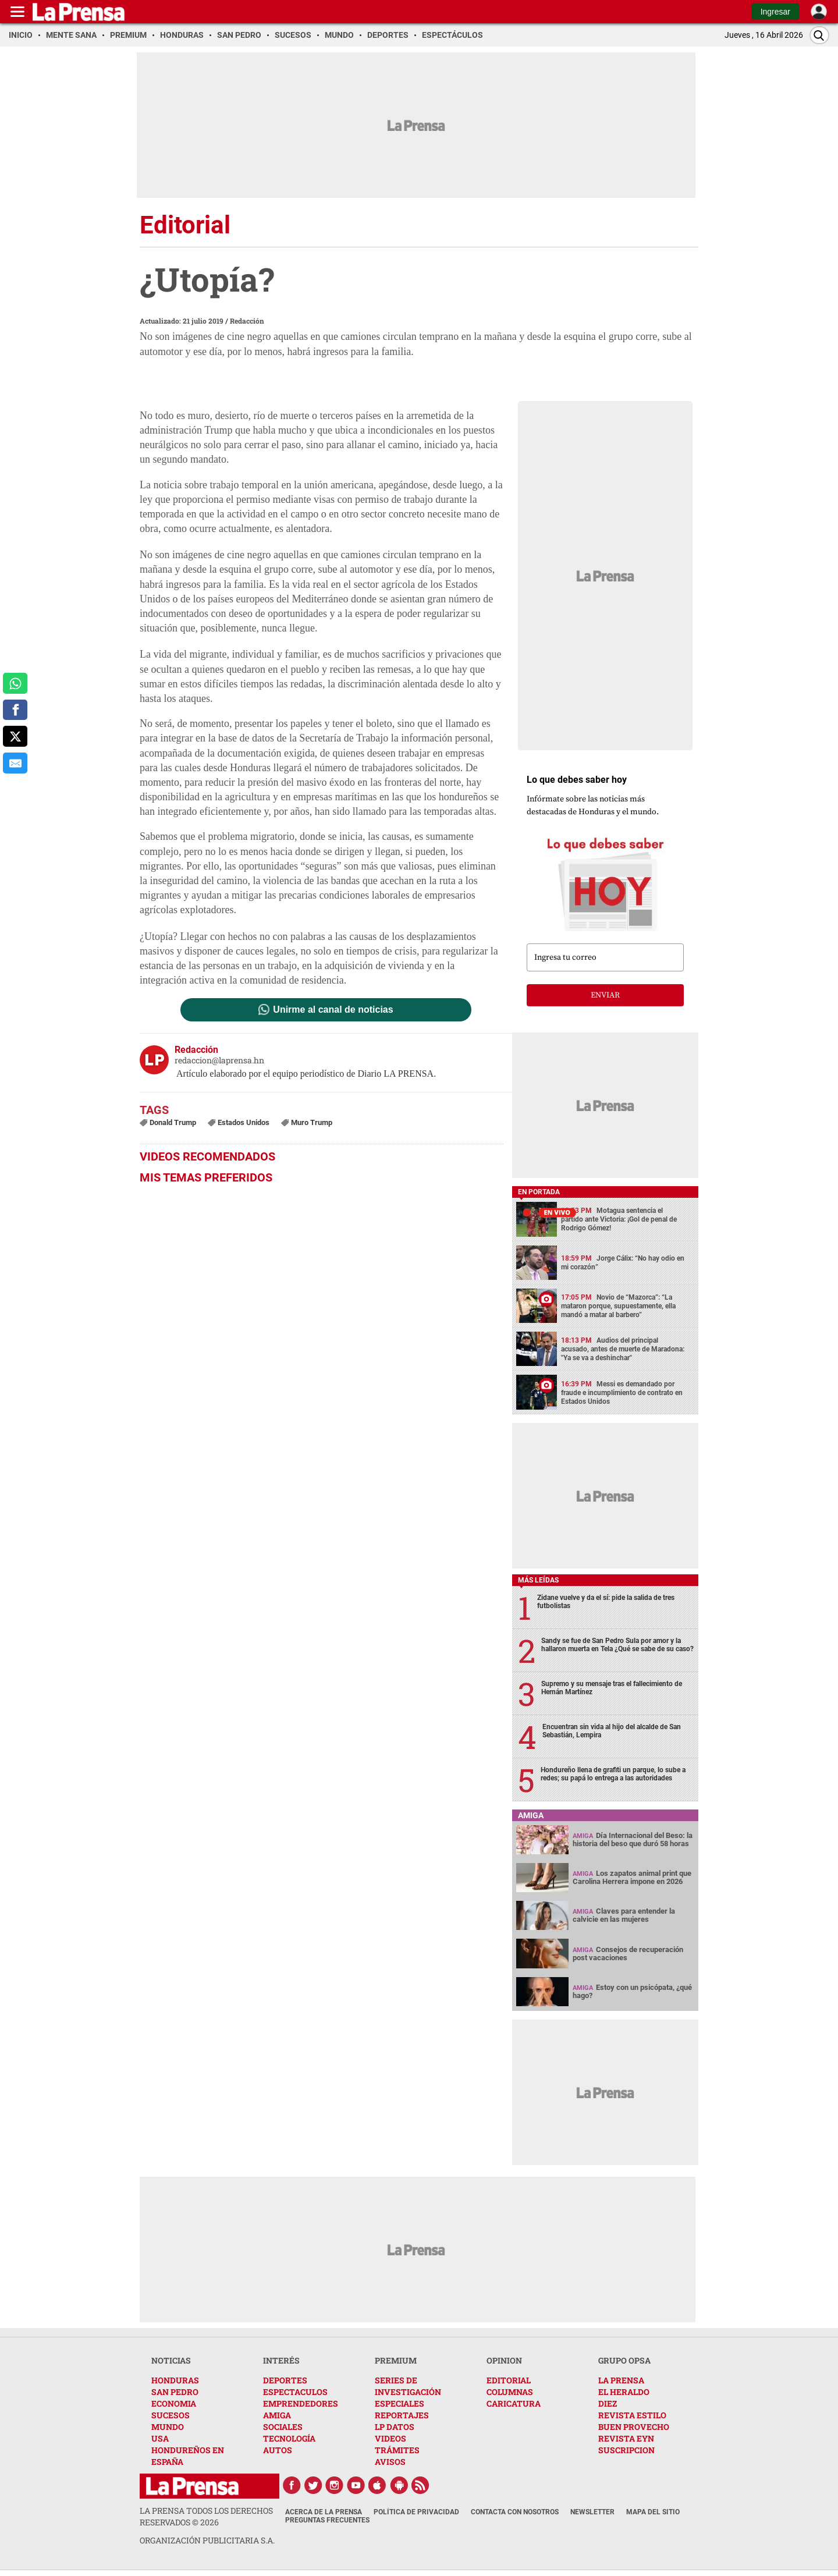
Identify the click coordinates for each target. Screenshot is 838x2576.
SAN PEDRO (174, 2391)
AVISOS (390, 2461)
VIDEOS (390, 2438)
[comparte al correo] (15, 763)
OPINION (504, 2360)
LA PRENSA (621, 2380)
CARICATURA (514, 2403)
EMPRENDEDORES (300, 2403)
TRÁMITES (397, 2450)
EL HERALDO (623, 2391)
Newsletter (592, 2512)
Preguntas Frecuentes (327, 2520)
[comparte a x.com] (15, 736)
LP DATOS (394, 2426)
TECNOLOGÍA (289, 2438)
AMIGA (277, 2415)
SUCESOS (170, 2415)
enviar (605, 995)
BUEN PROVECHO (633, 2426)
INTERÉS (281, 2360)
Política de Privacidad (416, 2512)
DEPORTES (285, 2380)
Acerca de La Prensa (323, 2512)
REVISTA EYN (626, 2438)
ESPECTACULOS (295, 2391)
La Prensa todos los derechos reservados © (206, 2516)
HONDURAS (175, 2380)
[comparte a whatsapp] (15, 683)
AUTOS (277, 2450)
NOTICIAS (171, 2360)
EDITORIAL (509, 2380)
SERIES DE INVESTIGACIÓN (408, 2386)
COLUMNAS (510, 2391)
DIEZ (607, 2403)
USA (160, 2438)
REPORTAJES (402, 2415)
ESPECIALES (399, 2403)
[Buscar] (819, 35)
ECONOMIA (173, 2403)
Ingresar (775, 11)
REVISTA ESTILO (632, 2415)
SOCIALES (283, 2426)
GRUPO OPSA (624, 2360)
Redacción (247, 320)
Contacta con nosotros (515, 2512)
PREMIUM (396, 2360)
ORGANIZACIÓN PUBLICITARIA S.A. (207, 2540)
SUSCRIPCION (626, 2450)
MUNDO (167, 2426)
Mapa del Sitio (653, 2512)
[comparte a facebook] (15, 710)
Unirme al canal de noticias (333, 1009)
